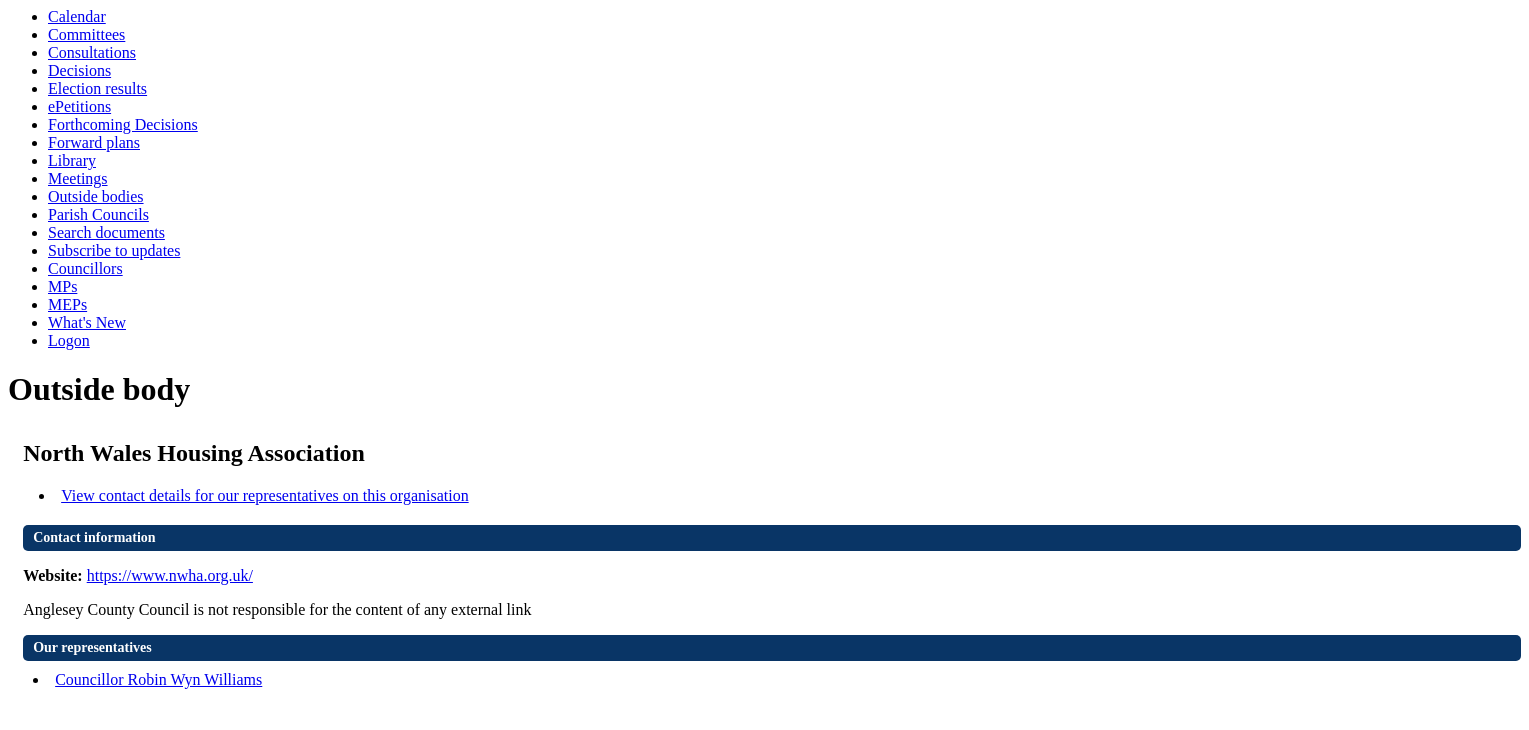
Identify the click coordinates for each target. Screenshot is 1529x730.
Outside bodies (96, 196)
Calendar (77, 16)
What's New (87, 322)
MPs (62, 286)
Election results (97, 88)
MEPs (67, 304)
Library (72, 160)
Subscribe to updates (114, 250)
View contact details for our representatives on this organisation (265, 495)
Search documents (106, 232)
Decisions (79, 70)
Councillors (85, 268)
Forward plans (94, 142)
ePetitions (79, 106)
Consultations (92, 52)
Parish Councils (98, 214)
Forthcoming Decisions (123, 124)
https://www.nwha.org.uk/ (170, 575)
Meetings (78, 178)
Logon (69, 340)
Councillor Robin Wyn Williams (158, 679)
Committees (86, 34)
